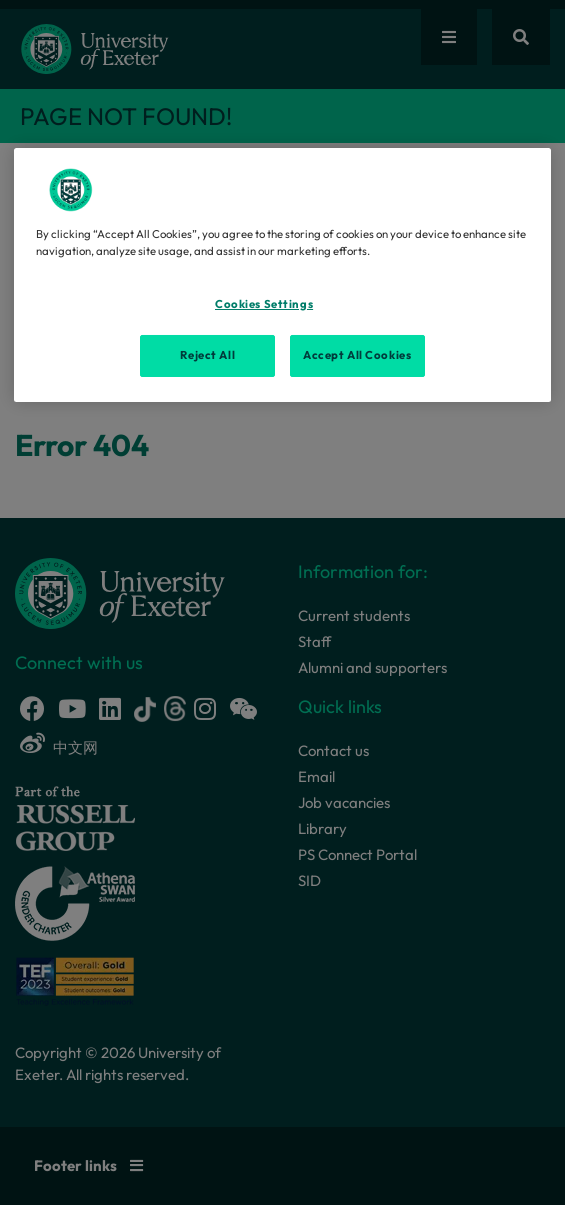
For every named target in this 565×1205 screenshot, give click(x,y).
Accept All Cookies (357, 355)
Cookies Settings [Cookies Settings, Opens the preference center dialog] (264, 304)
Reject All (207, 355)
